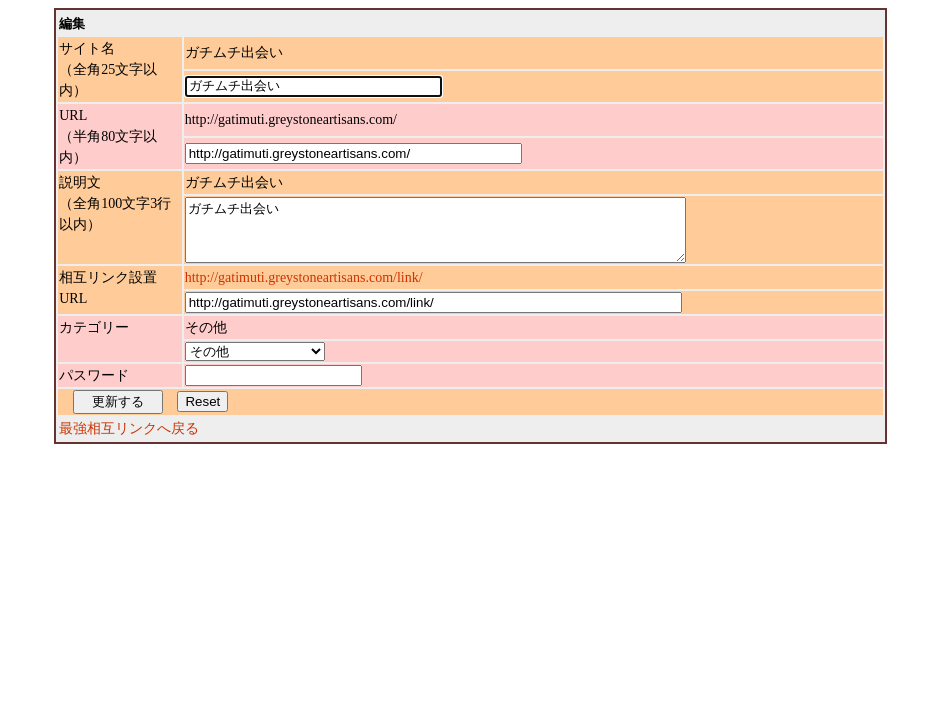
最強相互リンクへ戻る (129, 440)
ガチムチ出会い (465, 236)
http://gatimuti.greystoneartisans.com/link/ (304, 289)
